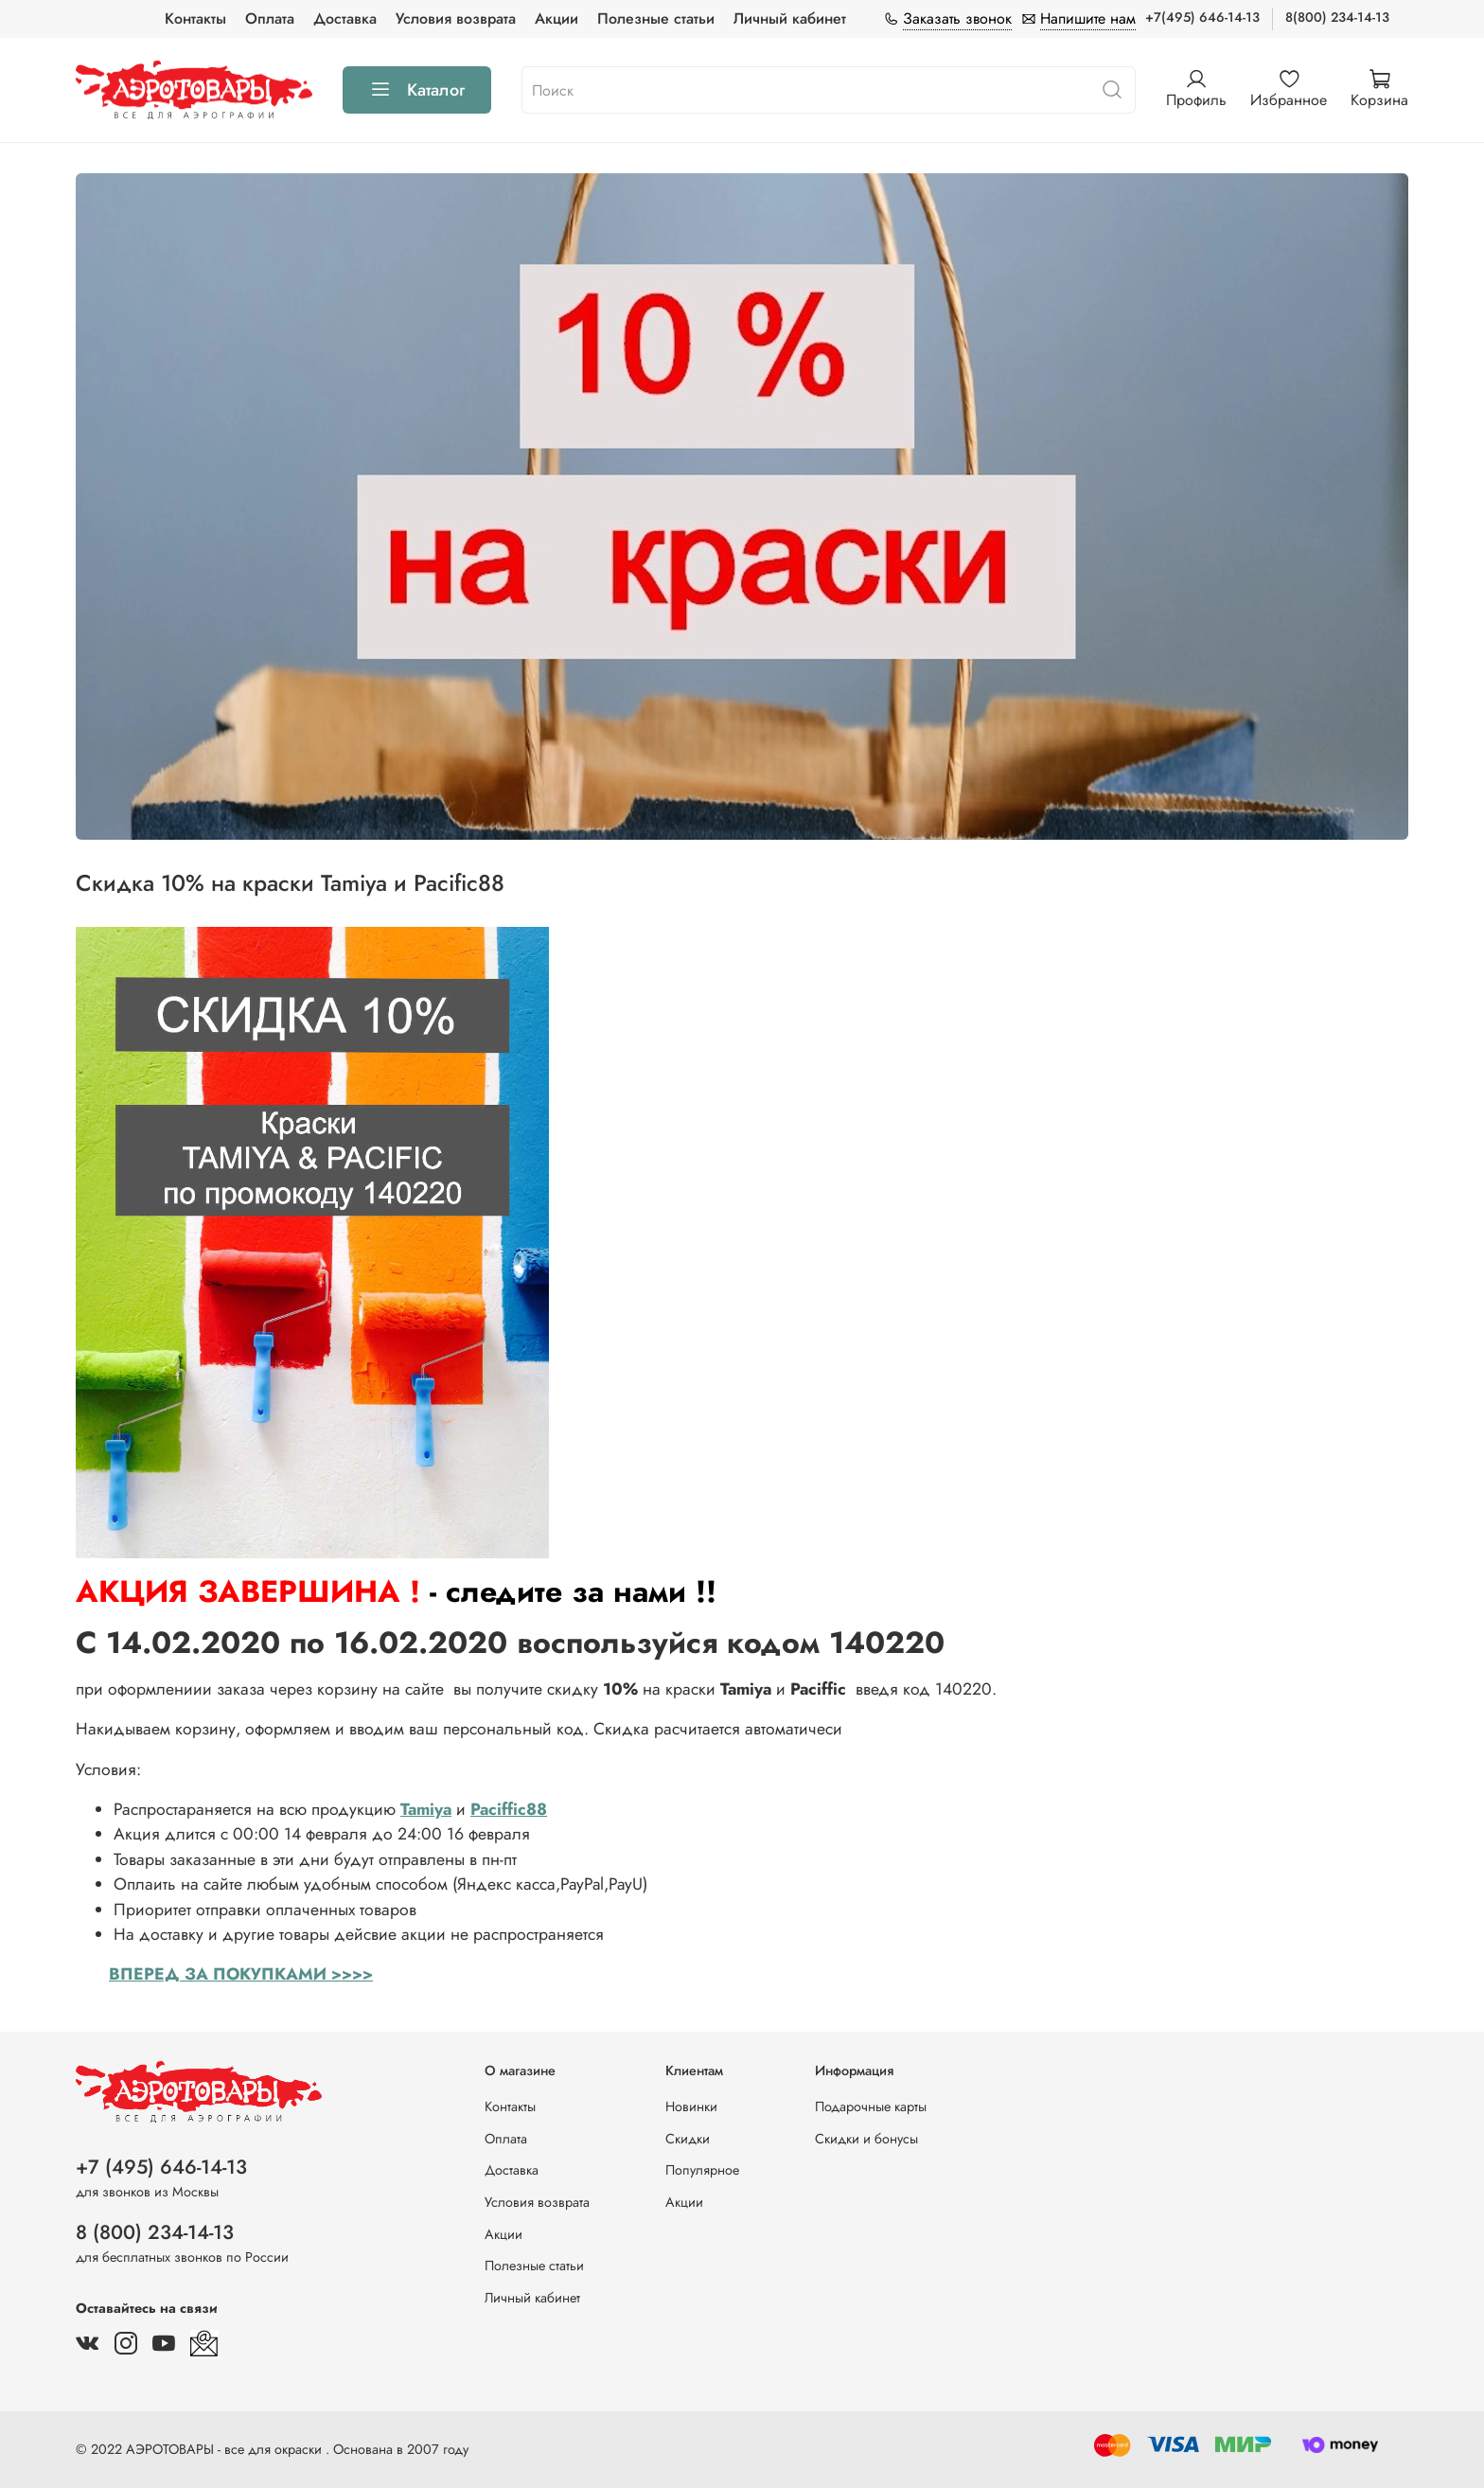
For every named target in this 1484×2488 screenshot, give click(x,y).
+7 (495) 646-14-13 (161, 2167)
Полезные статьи (656, 18)
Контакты (195, 18)
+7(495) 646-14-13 (1202, 17)
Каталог (417, 90)
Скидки (687, 2138)
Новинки (691, 2106)
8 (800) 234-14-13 (155, 2232)
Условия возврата (456, 18)
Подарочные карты (871, 2106)
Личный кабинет (789, 18)
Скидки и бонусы (866, 2138)
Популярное (702, 2169)
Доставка (345, 18)
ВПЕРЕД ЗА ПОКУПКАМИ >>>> (241, 1974)
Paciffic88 (508, 1809)
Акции (556, 18)
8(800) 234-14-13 (1337, 17)
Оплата (269, 18)
